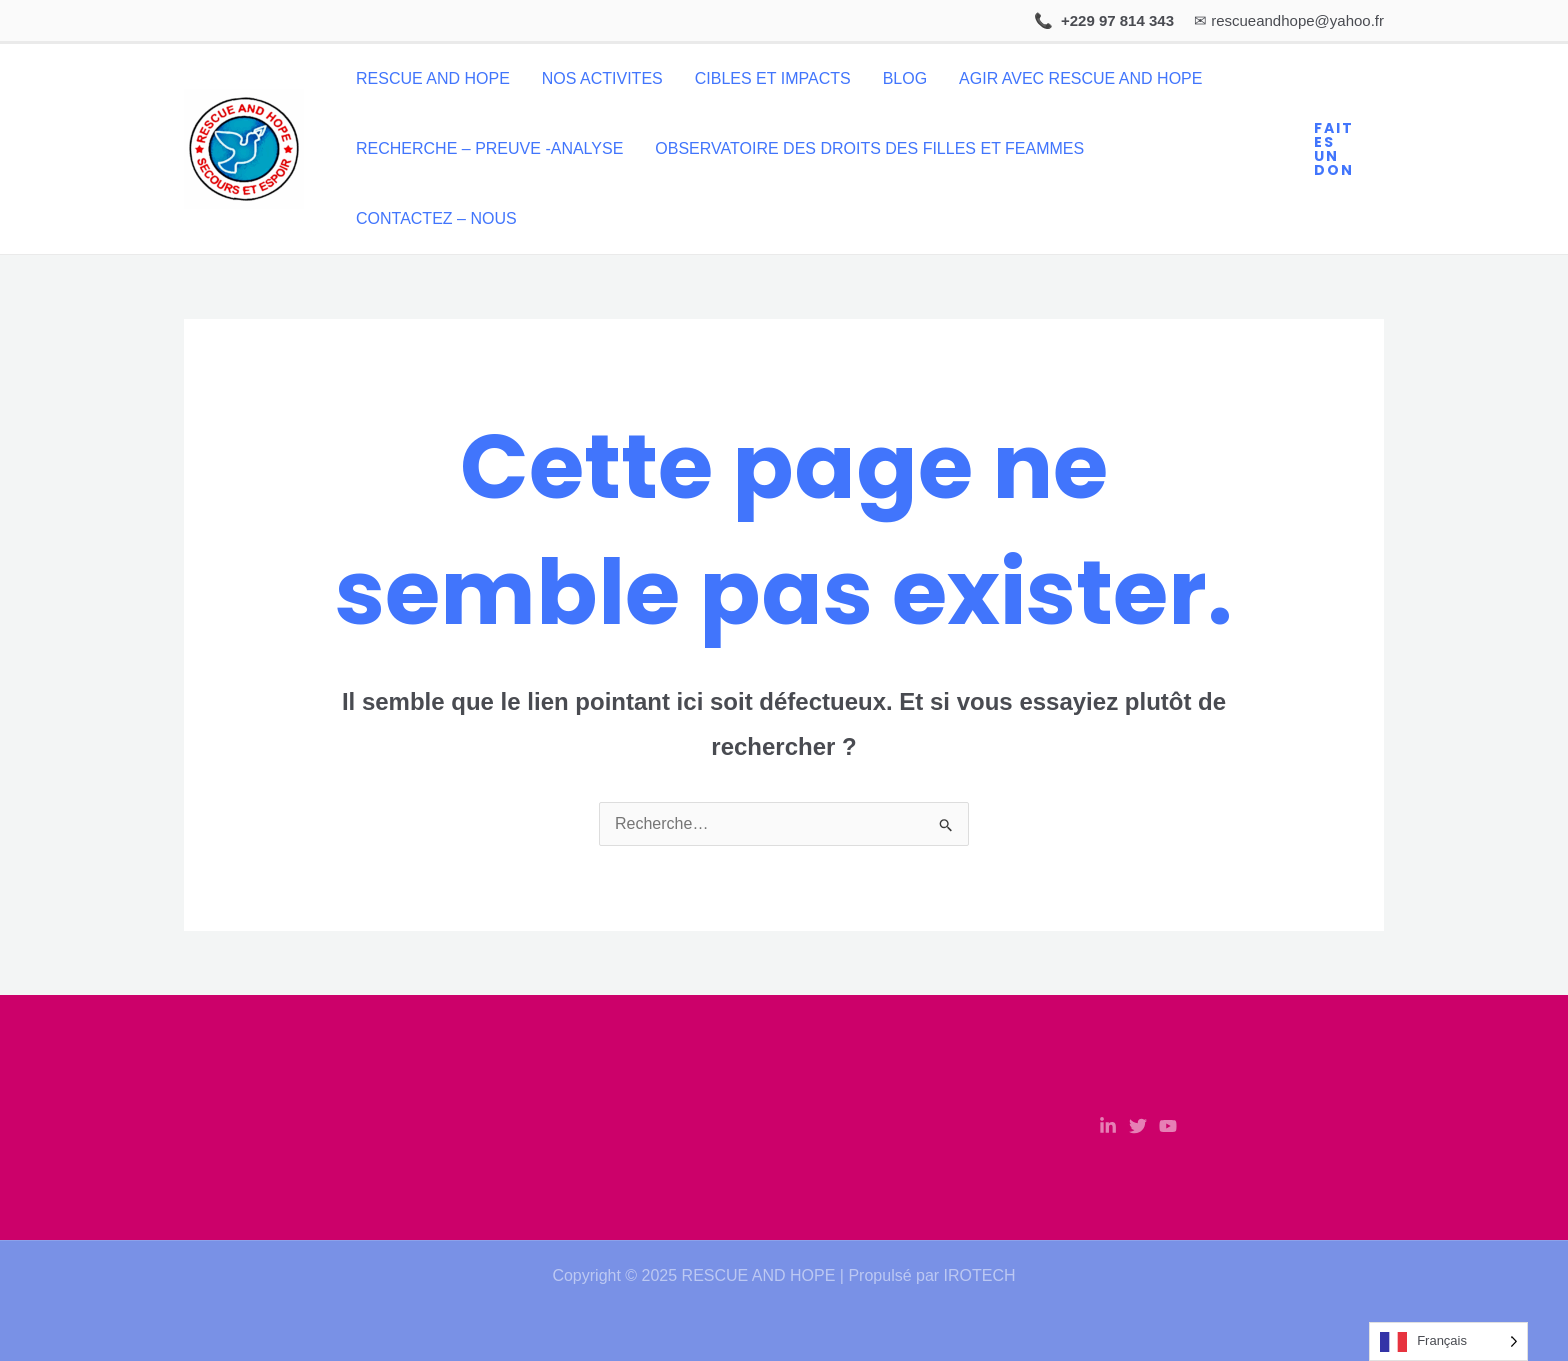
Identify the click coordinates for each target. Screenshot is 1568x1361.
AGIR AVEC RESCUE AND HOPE (1080, 78)
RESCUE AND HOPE (433, 78)
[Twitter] (1138, 1126)
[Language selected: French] (1448, 1341)
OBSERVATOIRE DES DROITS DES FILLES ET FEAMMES (869, 148)
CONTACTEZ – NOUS (436, 218)
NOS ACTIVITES (602, 78)
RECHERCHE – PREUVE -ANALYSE (489, 148)
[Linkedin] (1108, 1126)
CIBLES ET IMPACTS (773, 78)
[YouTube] (1168, 1126)
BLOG (905, 78)
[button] (1339, 149)
